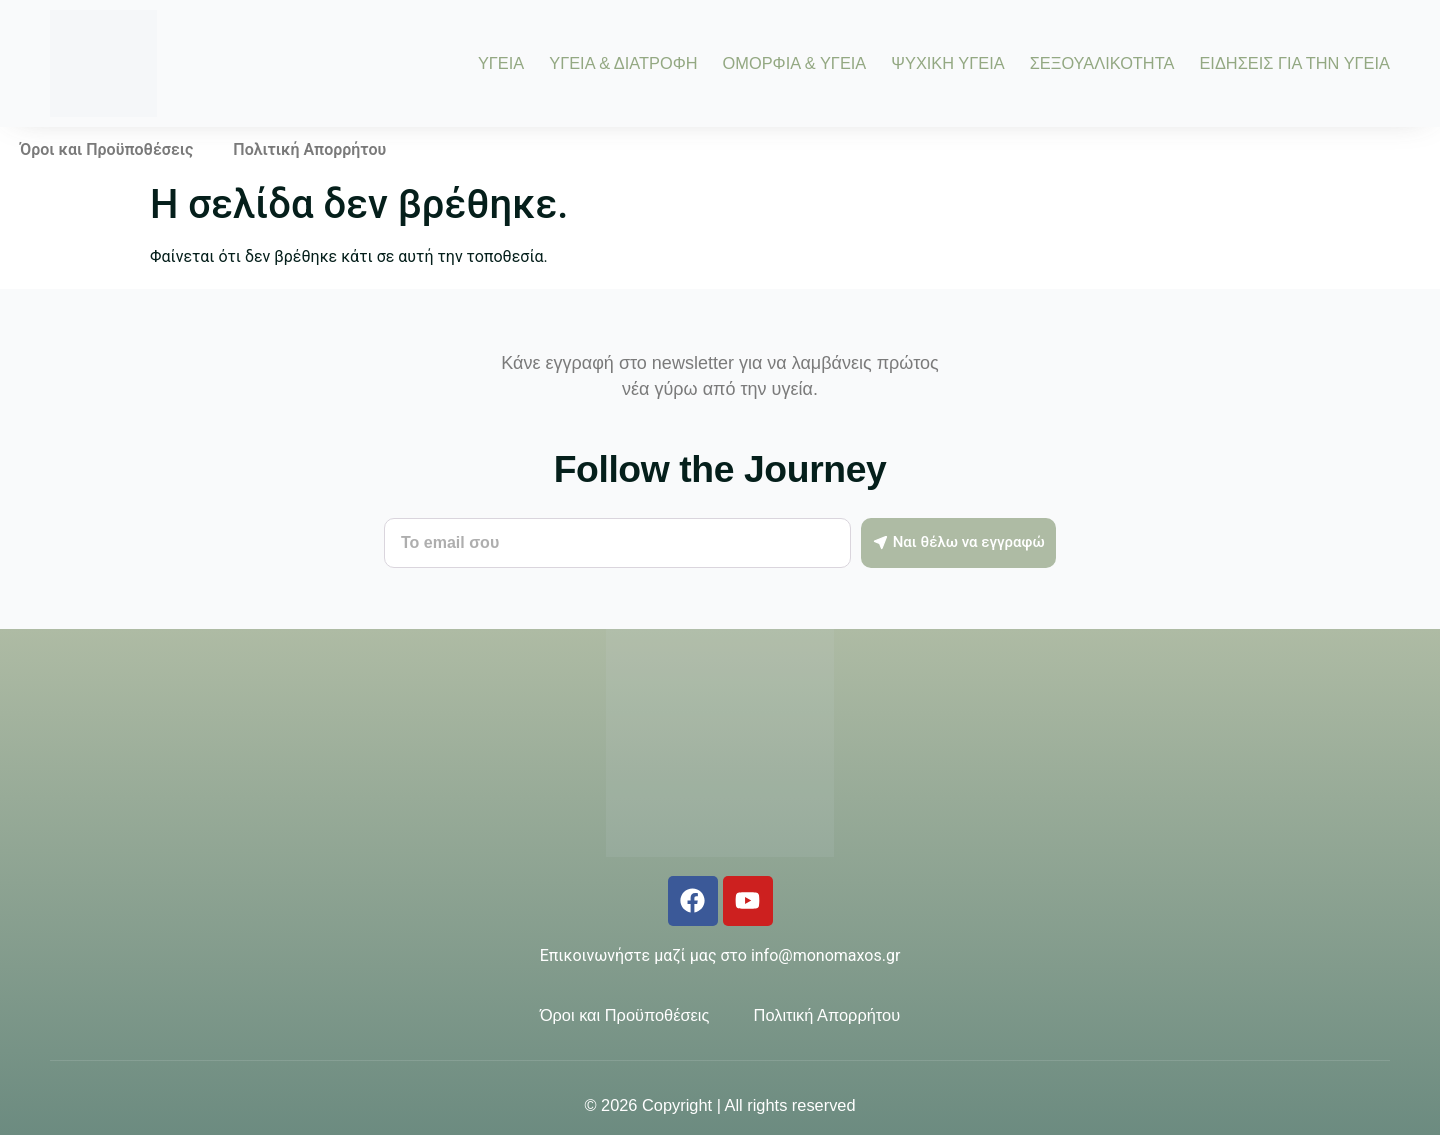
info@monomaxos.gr (825, 955)
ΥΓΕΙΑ (501, 63)
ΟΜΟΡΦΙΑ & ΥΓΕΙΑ (795, 63)
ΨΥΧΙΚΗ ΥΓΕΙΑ (947, 63)
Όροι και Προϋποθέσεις (106, 149)
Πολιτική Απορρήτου (309, 149)
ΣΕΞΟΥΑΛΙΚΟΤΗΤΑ (1102, 63)
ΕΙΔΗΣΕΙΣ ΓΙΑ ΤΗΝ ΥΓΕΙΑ (1294, 63)
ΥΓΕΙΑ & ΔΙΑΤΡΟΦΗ (623, 63)
